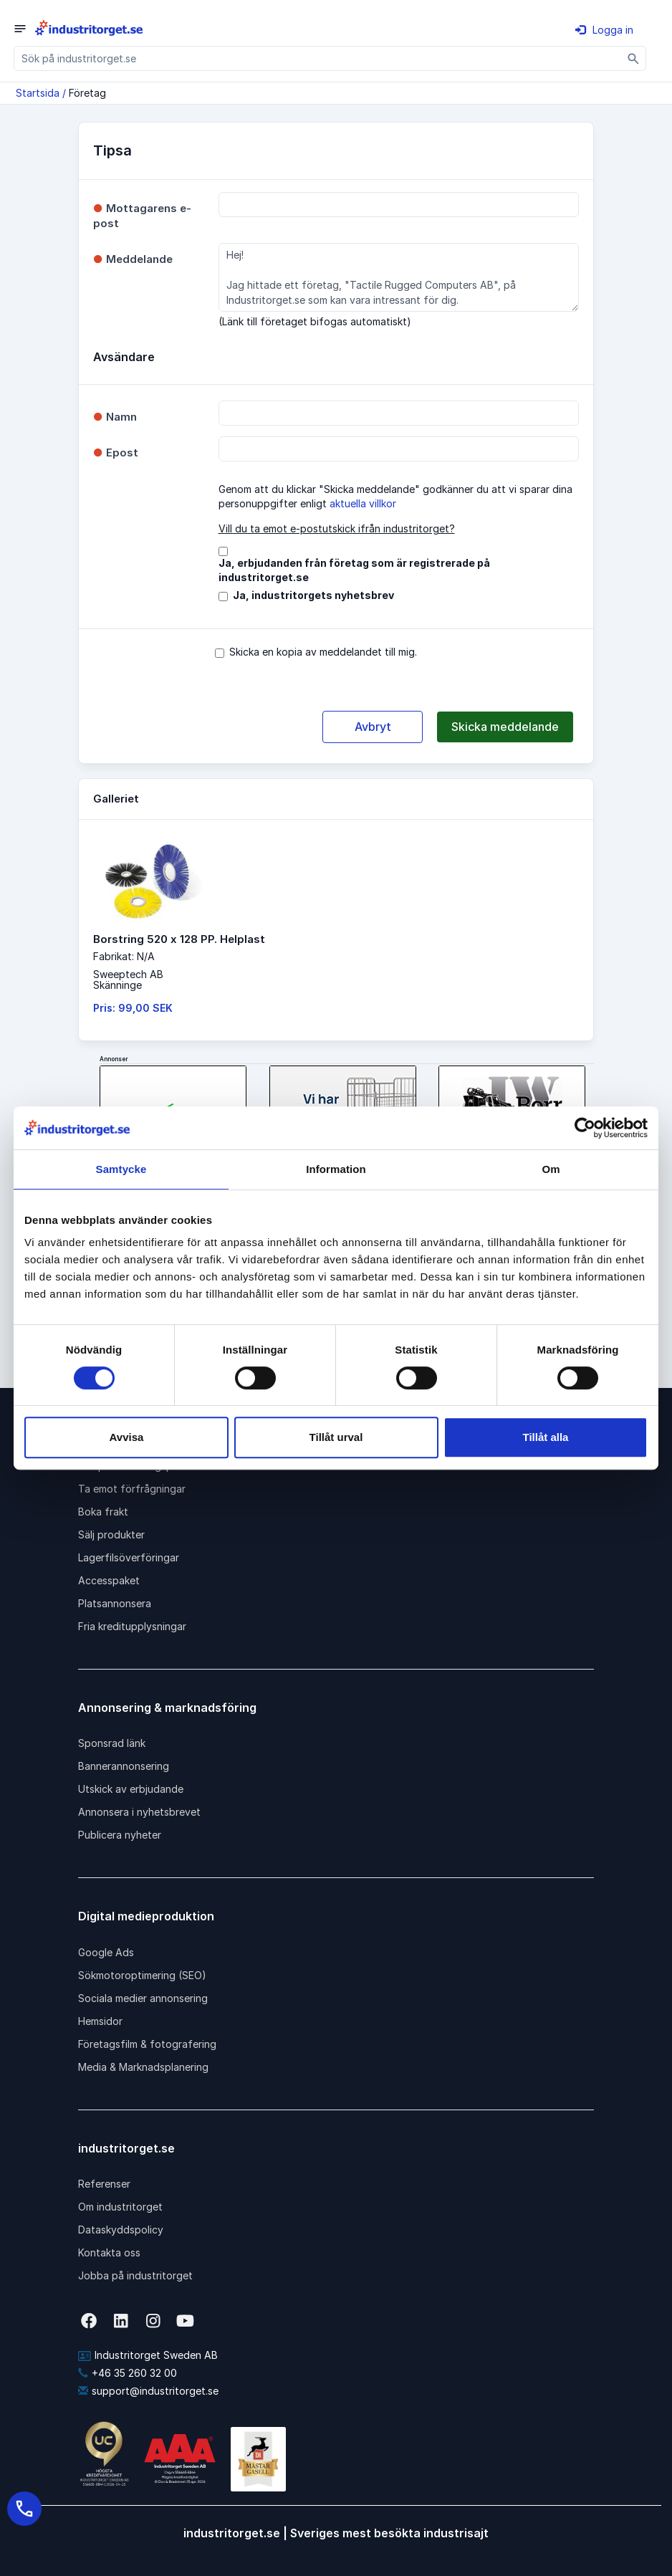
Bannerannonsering (123, 1766)
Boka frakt (103, 1511)
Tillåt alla (546, 1437)
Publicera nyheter (119, 1835)
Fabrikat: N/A (124, 956)
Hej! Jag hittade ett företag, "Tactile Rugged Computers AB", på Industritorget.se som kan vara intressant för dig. (399, 277)
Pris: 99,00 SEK (133, 1008)
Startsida (37, 93)
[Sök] (633, 58)
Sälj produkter (111, 1534)
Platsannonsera (114, 1603)
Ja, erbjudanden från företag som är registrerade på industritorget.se (354, 570)
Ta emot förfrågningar (132, 1489)
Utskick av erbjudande (130, 1789)
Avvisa (127, 1437)
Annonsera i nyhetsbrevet (139, 1812)
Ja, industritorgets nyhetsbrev (313, 595)
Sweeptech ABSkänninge (128, 979)
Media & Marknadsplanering (143, 2067)
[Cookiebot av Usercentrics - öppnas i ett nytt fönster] (585, 1128)
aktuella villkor (363, 503)
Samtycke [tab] (121, 1169)
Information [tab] (336, 1169)
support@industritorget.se (148, 2391)
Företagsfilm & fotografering (147, 2044)
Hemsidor (100, 2021)
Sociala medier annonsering (143, 1998)
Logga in (604, 30)
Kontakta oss (109, 2252)
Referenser (104, 2184)
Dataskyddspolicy (120, 2229)
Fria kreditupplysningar (132, 1626)
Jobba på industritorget (135, 2275)
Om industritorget (120, 2207)
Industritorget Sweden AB (148, 2355)
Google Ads (106, 1952)
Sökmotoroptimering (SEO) (142, 1975)
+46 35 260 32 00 (127, 2373)
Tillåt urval (336, 1437)
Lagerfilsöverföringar (128, 1557)
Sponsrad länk (111, 1743)
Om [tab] (551, 1169)
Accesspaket (109, 1580)
